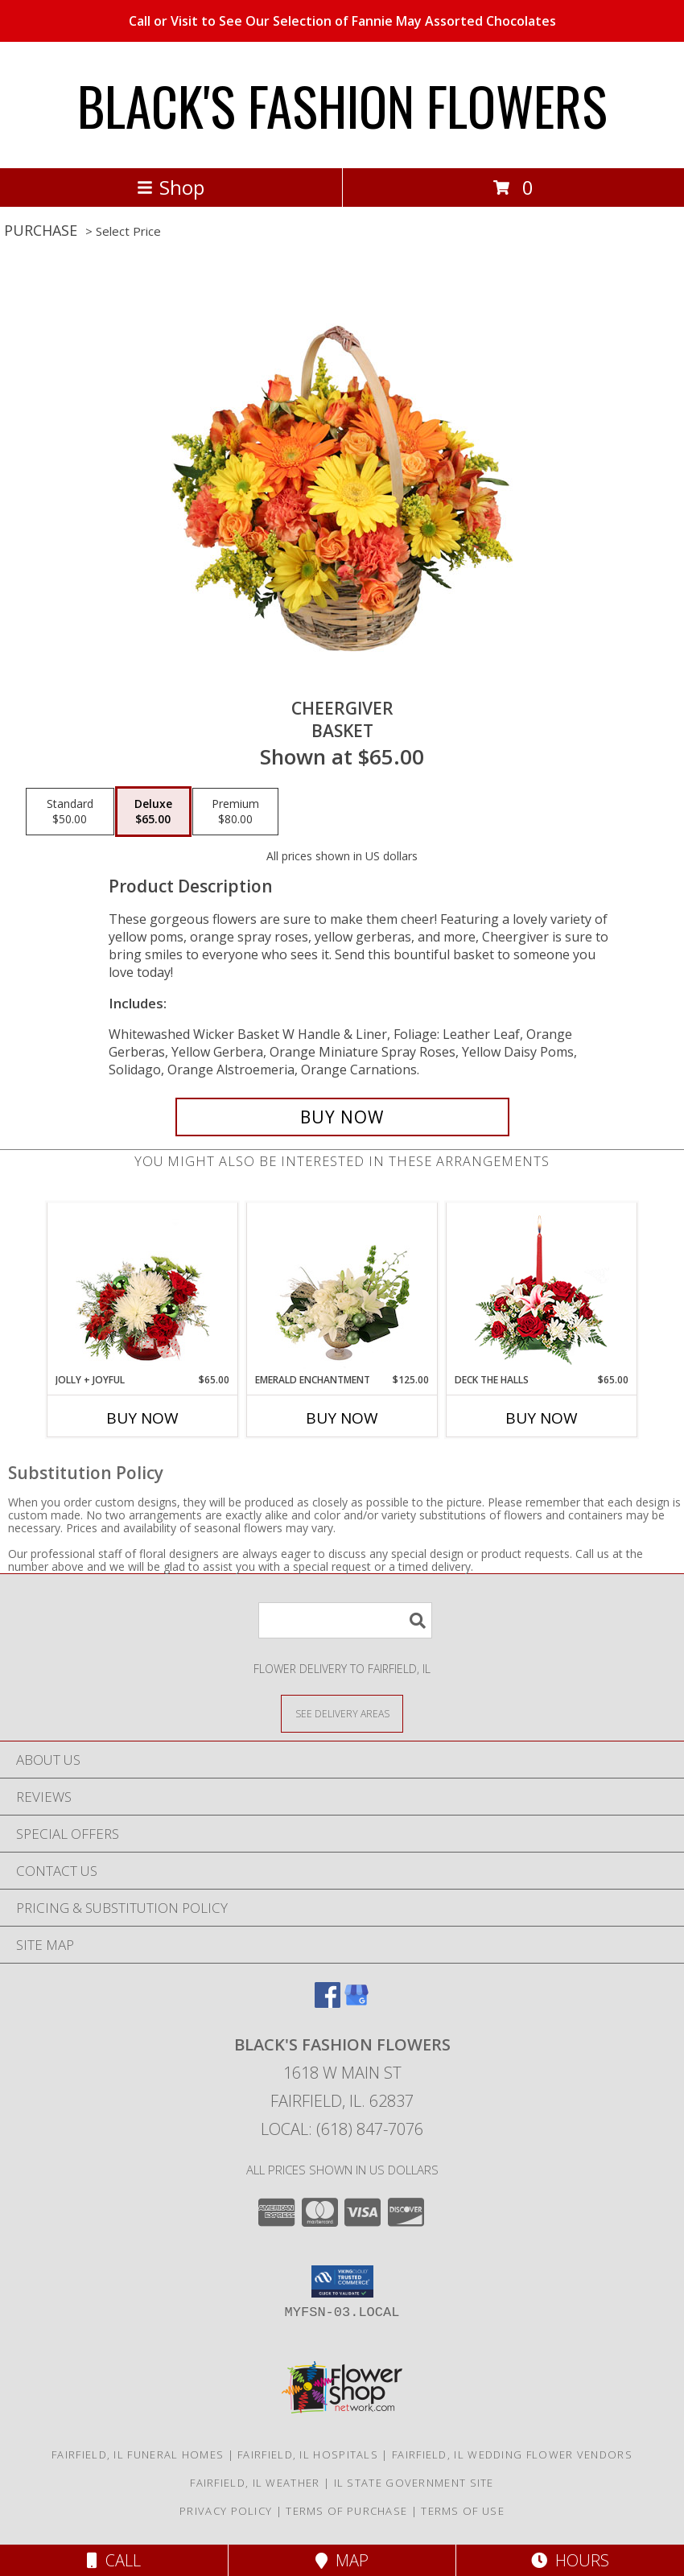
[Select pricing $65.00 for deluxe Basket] (153, 812)
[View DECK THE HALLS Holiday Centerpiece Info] (542, 1288)
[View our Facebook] (327, 2002)
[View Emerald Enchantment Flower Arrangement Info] (342, 1287)
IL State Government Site (414, 2482)
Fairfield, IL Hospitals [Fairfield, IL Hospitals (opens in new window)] (307, 2454)
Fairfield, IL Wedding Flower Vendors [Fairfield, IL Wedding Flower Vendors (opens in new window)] (512, 2454)
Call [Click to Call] (114, 2560)
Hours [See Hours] (570, 2560)
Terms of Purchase (346, 2511)
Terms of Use (463, 2511)
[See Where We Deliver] (342, 1713)
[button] (342, 2281)
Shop (170, 187)
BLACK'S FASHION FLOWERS (342, 105)
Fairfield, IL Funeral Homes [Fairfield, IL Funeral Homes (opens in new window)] (138, 2454)
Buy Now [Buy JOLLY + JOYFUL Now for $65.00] (142, 1418)
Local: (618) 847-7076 (342, 2129)
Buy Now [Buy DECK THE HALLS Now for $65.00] (541, 1418)
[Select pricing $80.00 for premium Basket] (235, 812)
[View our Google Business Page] (356, 2002)
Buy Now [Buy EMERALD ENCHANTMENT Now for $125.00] (342, 1418)
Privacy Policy (225, 2511)
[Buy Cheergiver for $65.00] (342, 1117)
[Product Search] (345, 1620)
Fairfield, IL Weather (254, 2482)
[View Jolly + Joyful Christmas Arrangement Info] (143, 1287)
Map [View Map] (342, 2560)
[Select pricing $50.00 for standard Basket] (70, 812)
